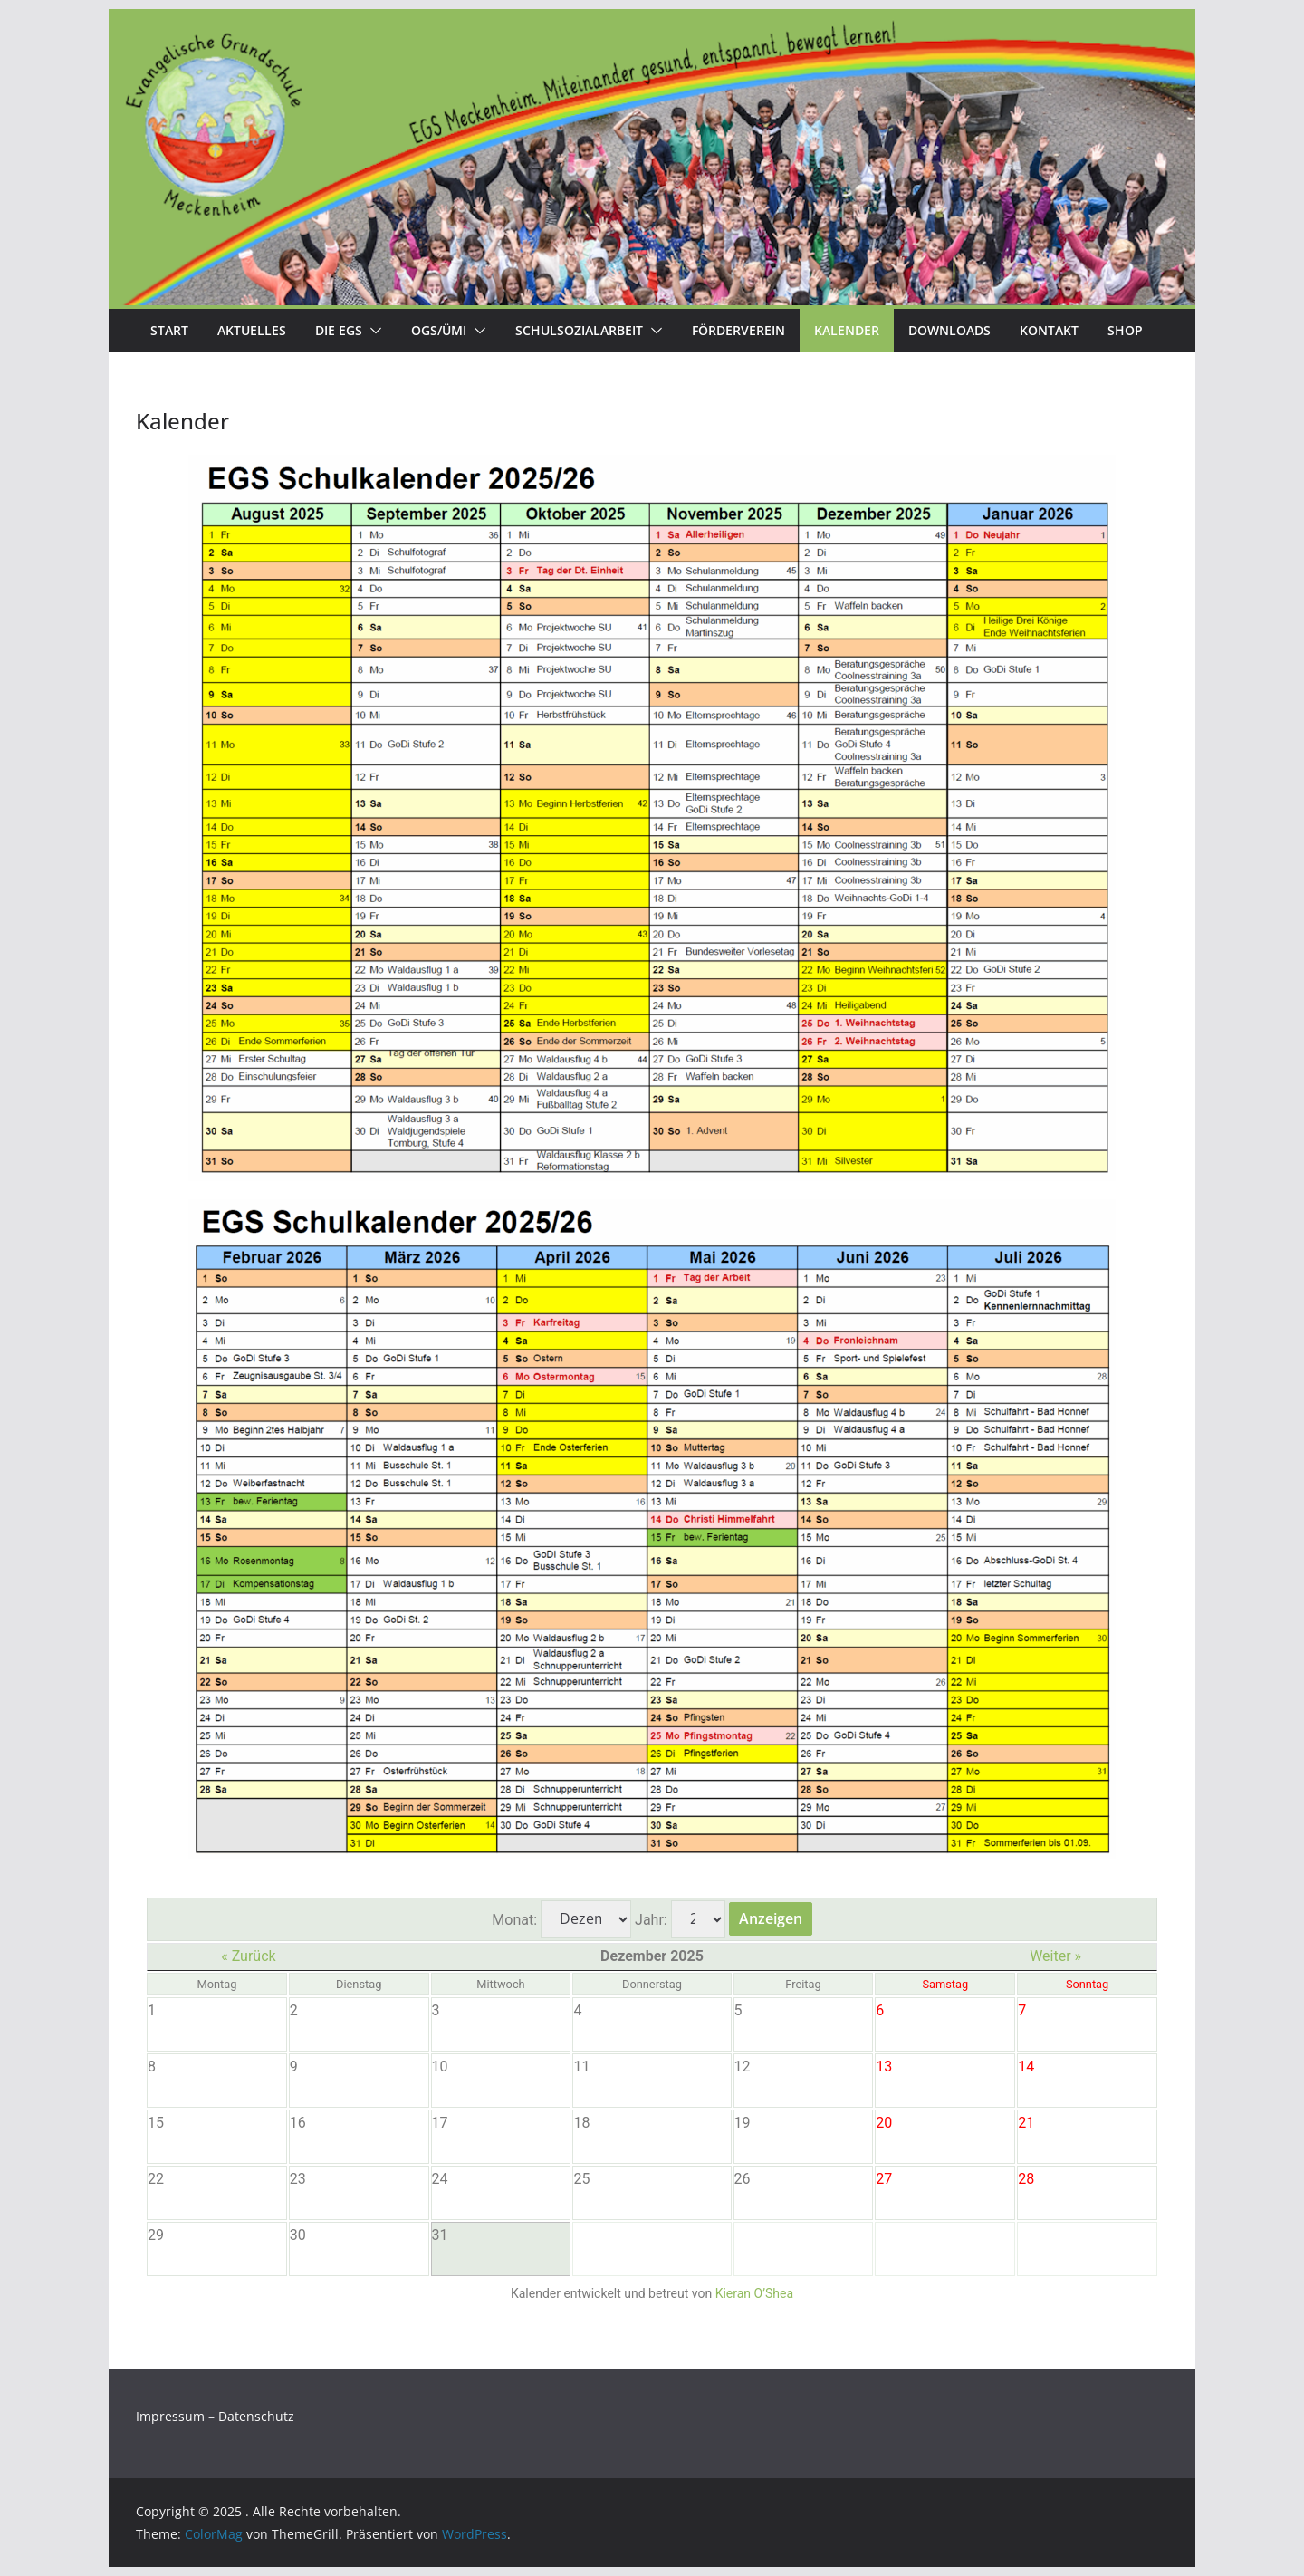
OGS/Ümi (438, 330)
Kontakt (1049, 330)
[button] (372, 330)
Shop (1125, 330)
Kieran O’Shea (754, 2293)
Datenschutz (256, 2416)
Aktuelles (251, 330)
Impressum (170, 2416)
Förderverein (738, 330)
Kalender (846, 330)
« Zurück (248, 1956)
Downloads (949, 330)
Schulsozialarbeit (579, 330)
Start (169, 330)
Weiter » (1055, 1956)
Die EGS (338, 330)
